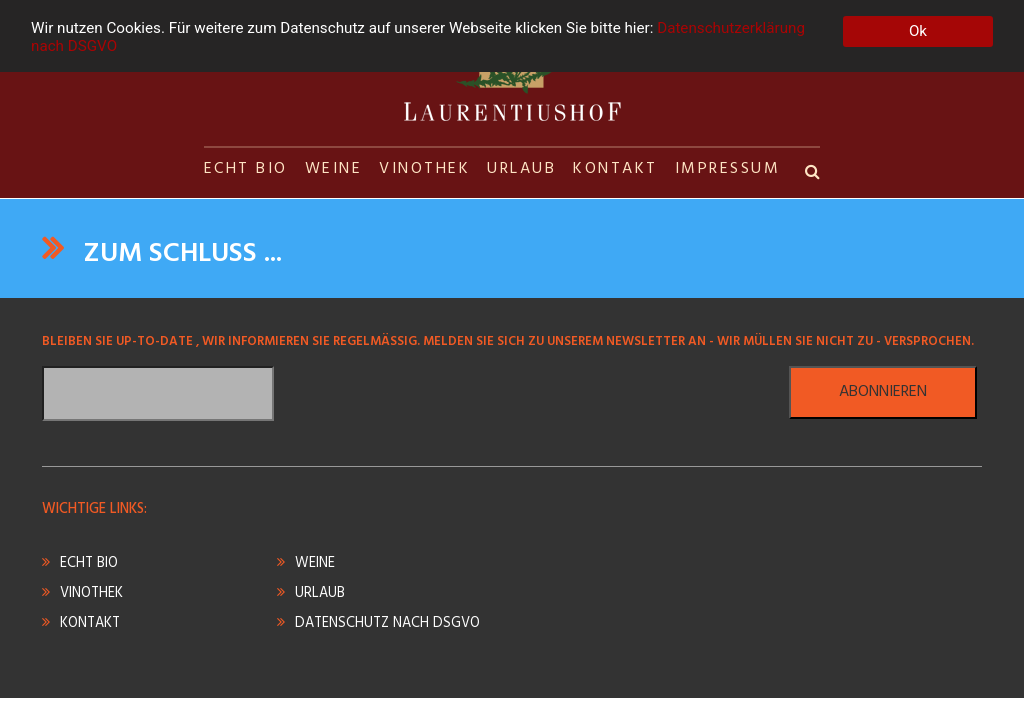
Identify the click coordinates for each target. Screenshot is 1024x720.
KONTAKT (615, 169)
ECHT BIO (246, 169)
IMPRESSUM (728, 169)
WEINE (334, 169)
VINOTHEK (424, 169)
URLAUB (521, 169)
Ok (918, 31)
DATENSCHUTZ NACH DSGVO (387, 623)
